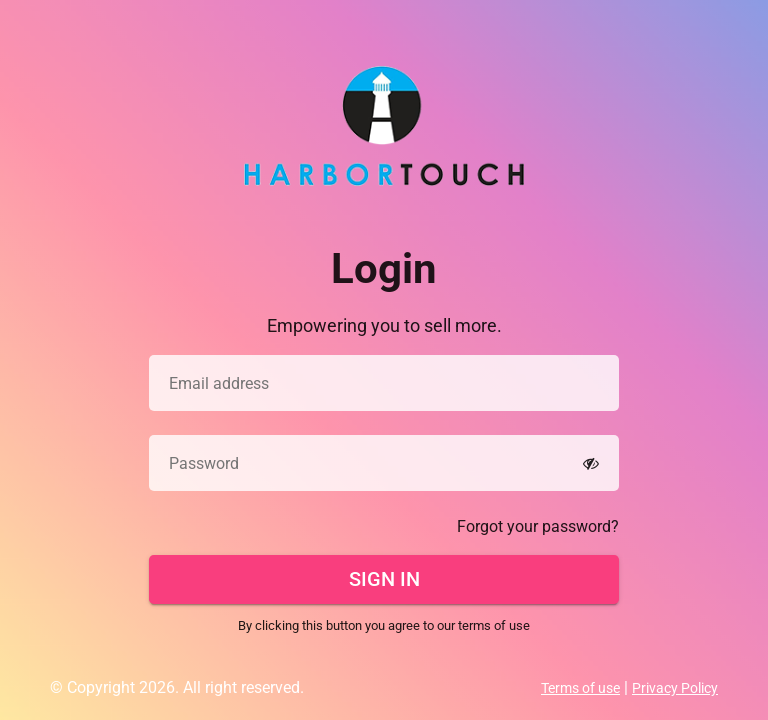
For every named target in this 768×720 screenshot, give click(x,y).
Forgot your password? (538, 526)
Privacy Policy (675, 688)
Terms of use (580, 688)
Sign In (384, 579)
